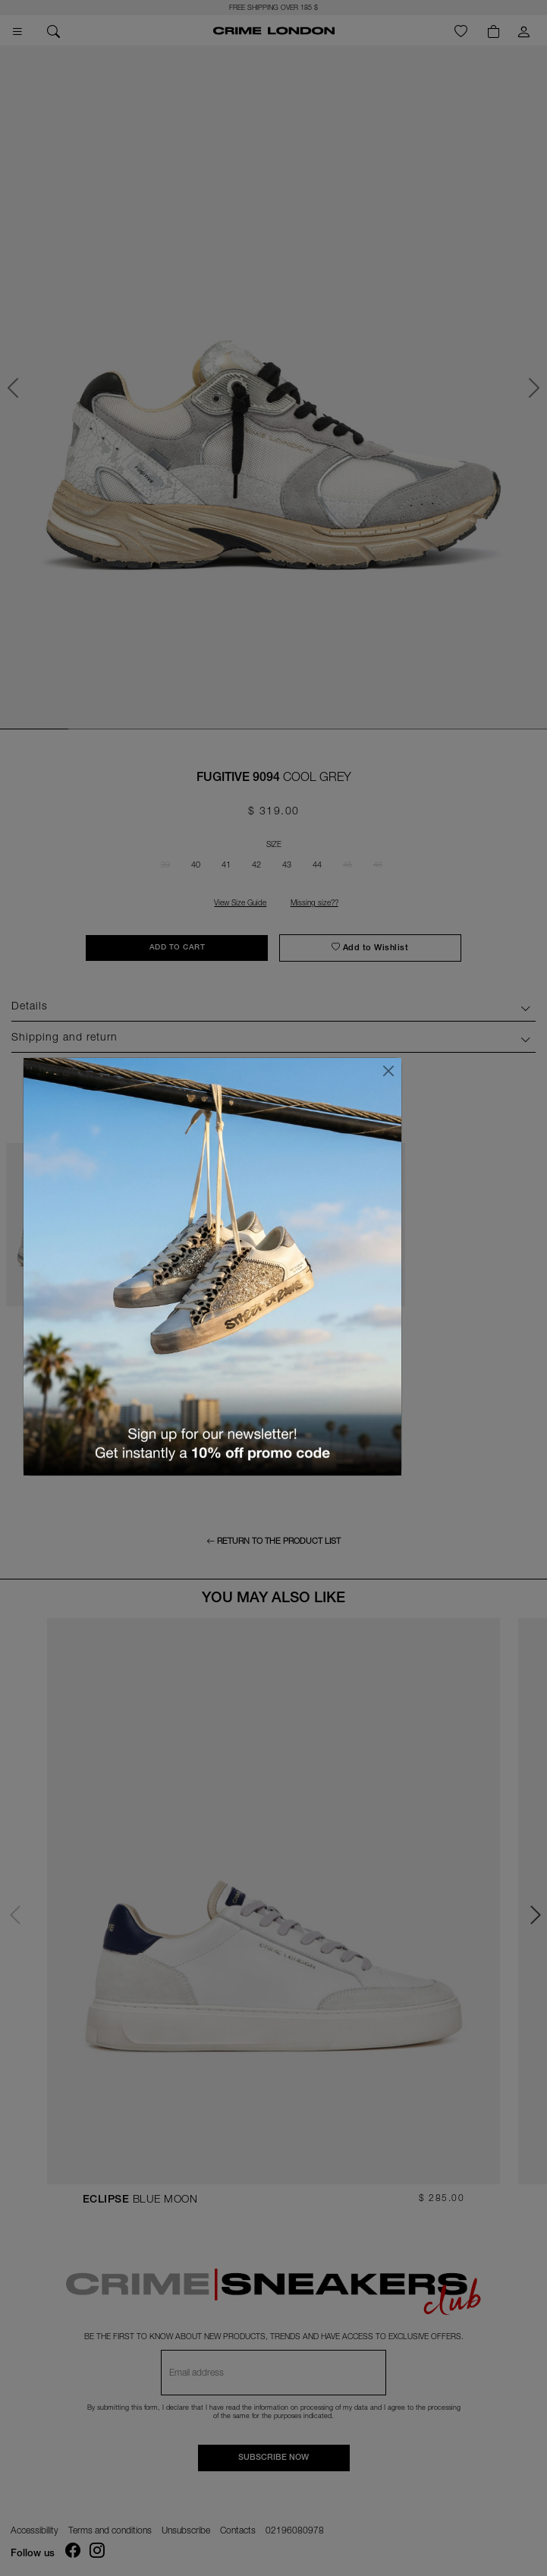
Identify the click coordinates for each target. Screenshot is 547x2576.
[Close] (388, 1071)
